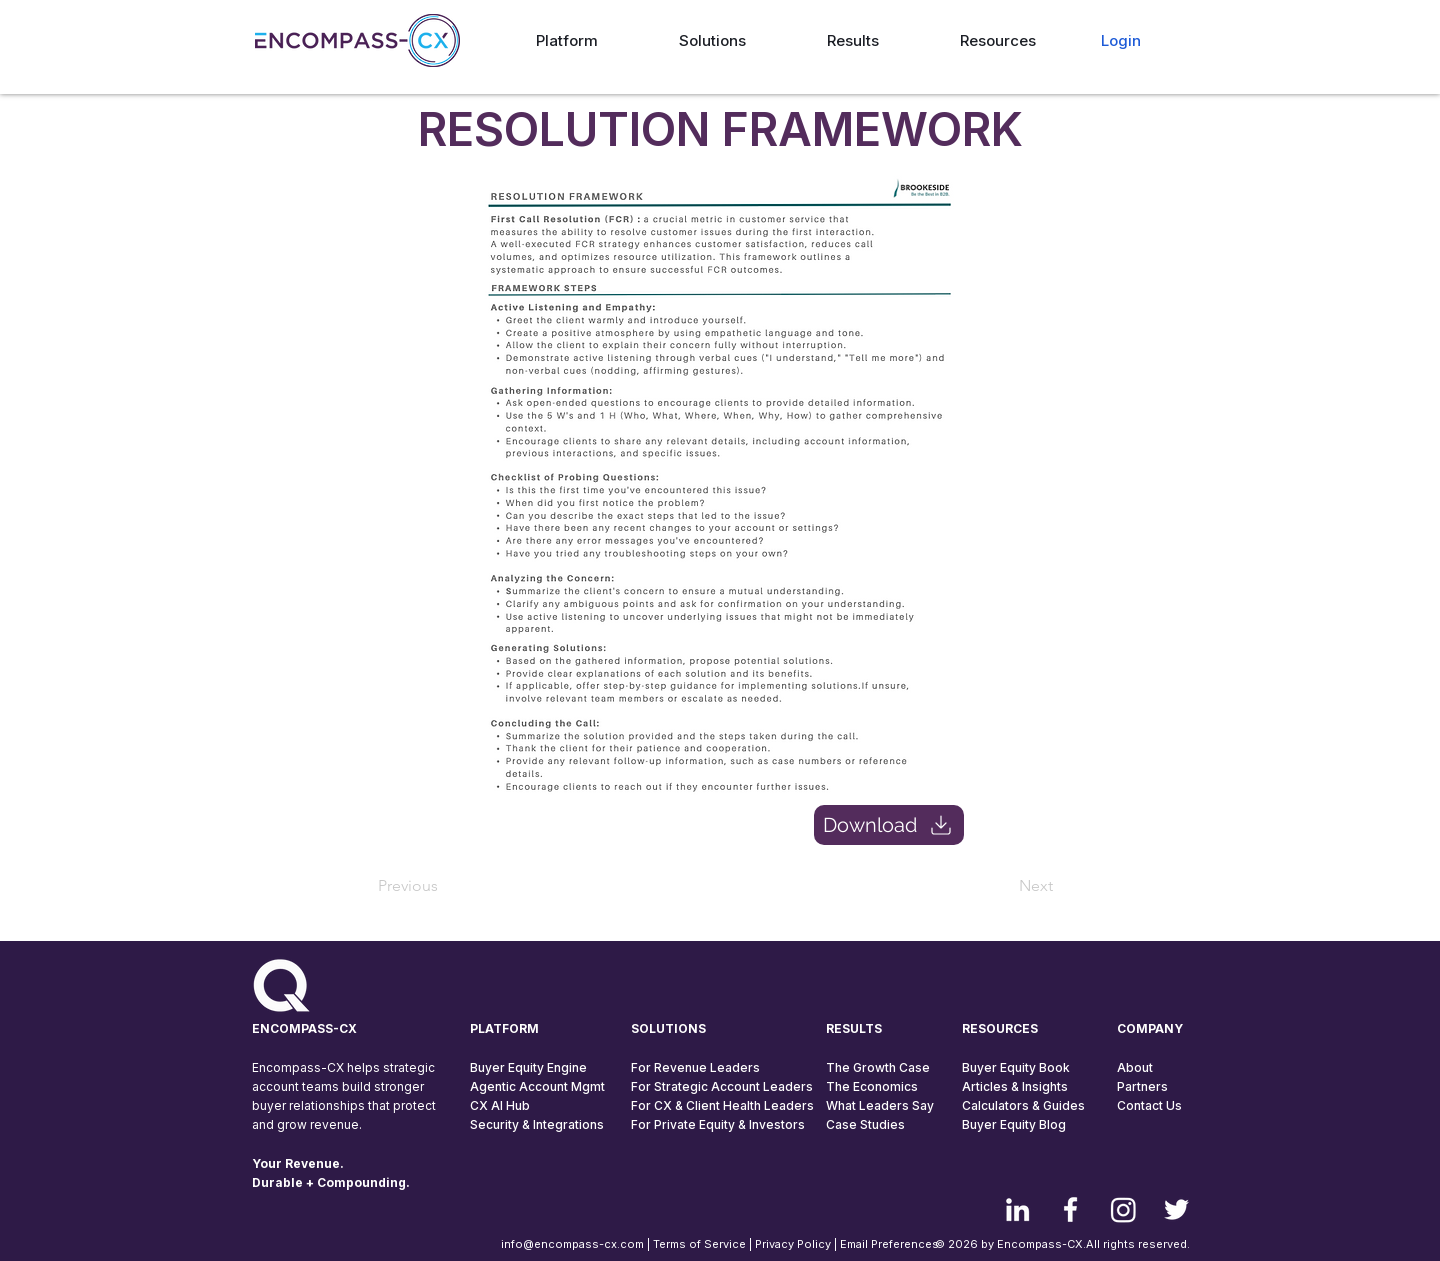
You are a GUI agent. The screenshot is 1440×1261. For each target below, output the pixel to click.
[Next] (1003, 886)
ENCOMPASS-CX (304, 1028)
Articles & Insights (1015, 1086)
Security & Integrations (537, 1124)
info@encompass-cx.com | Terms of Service (623, 1244)
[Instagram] (1123, 1209)
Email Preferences (889, 1244)
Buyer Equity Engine (528, 1067)
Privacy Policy (793, 1244)
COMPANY (1150, 1028)
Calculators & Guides (1023, 1105)
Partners (1142, 1086)
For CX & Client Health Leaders (722, 1105)
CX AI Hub (500, 1105)
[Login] (1120, 40)
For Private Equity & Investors (718, 1124)
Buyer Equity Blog (1014, 1124)
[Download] (889, 825)
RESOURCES (1000, 1028)
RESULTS (854, 1028)
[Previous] (444, 886)
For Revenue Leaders (695, 1067)
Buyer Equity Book (1016, 1067)
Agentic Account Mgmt (537, 1086)
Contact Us (1149, 1105)
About (1135, 1067)
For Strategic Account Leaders (722, 1086)
